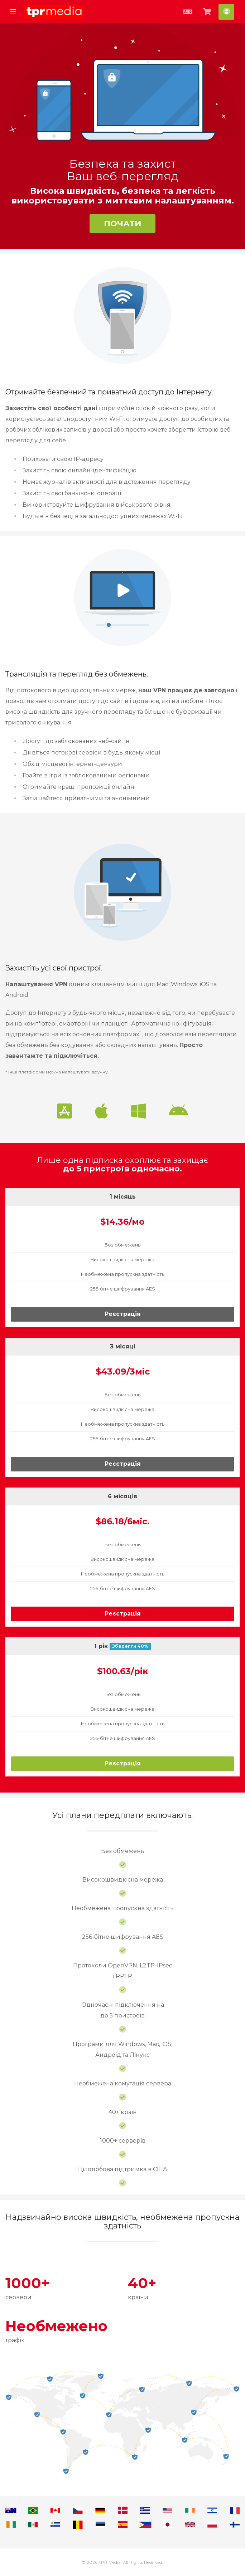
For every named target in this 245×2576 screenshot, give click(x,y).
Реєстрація (123, 1314)
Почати (122, 223)
